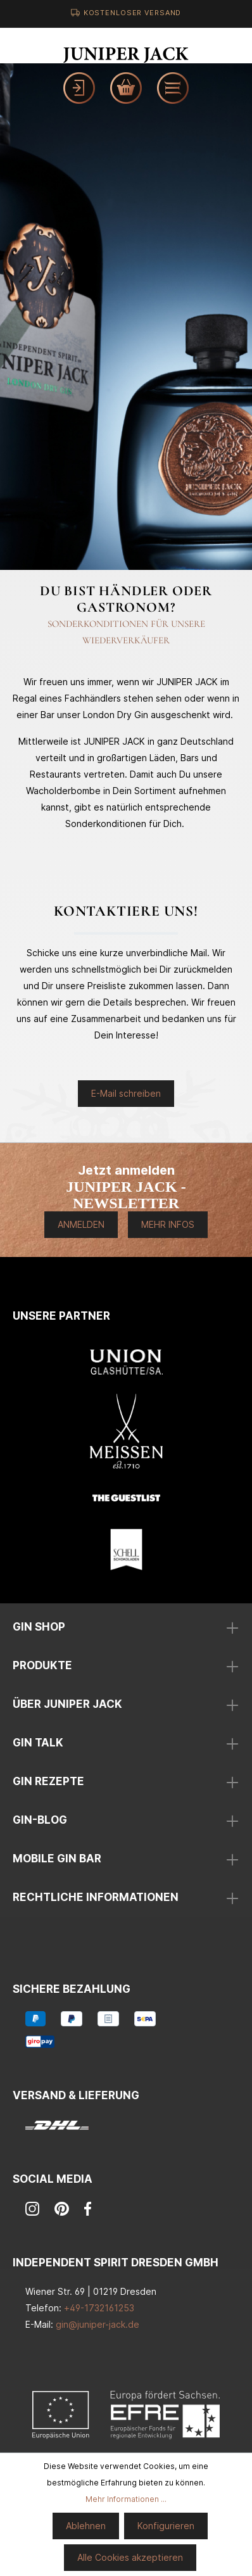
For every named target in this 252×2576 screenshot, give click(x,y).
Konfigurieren (165, 2525)
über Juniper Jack (67, 1704)
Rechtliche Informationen (96, 1897)
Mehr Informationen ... (126, 2499)
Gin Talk (38, 1742)
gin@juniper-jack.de (97, 2324)
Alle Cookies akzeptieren (130, 2557)
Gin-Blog (40, 1820)
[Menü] (172, 88)
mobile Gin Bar (57, 1858)
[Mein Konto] (79, 88)
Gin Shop (39, 1626)
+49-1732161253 (99, 2307)
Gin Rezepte (48, 1781)
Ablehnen (86, 2525)
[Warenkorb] (126, 88)
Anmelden (81, 1224)
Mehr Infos (167, 1224)
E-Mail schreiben (126, 1093)
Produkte (42, 1665)
